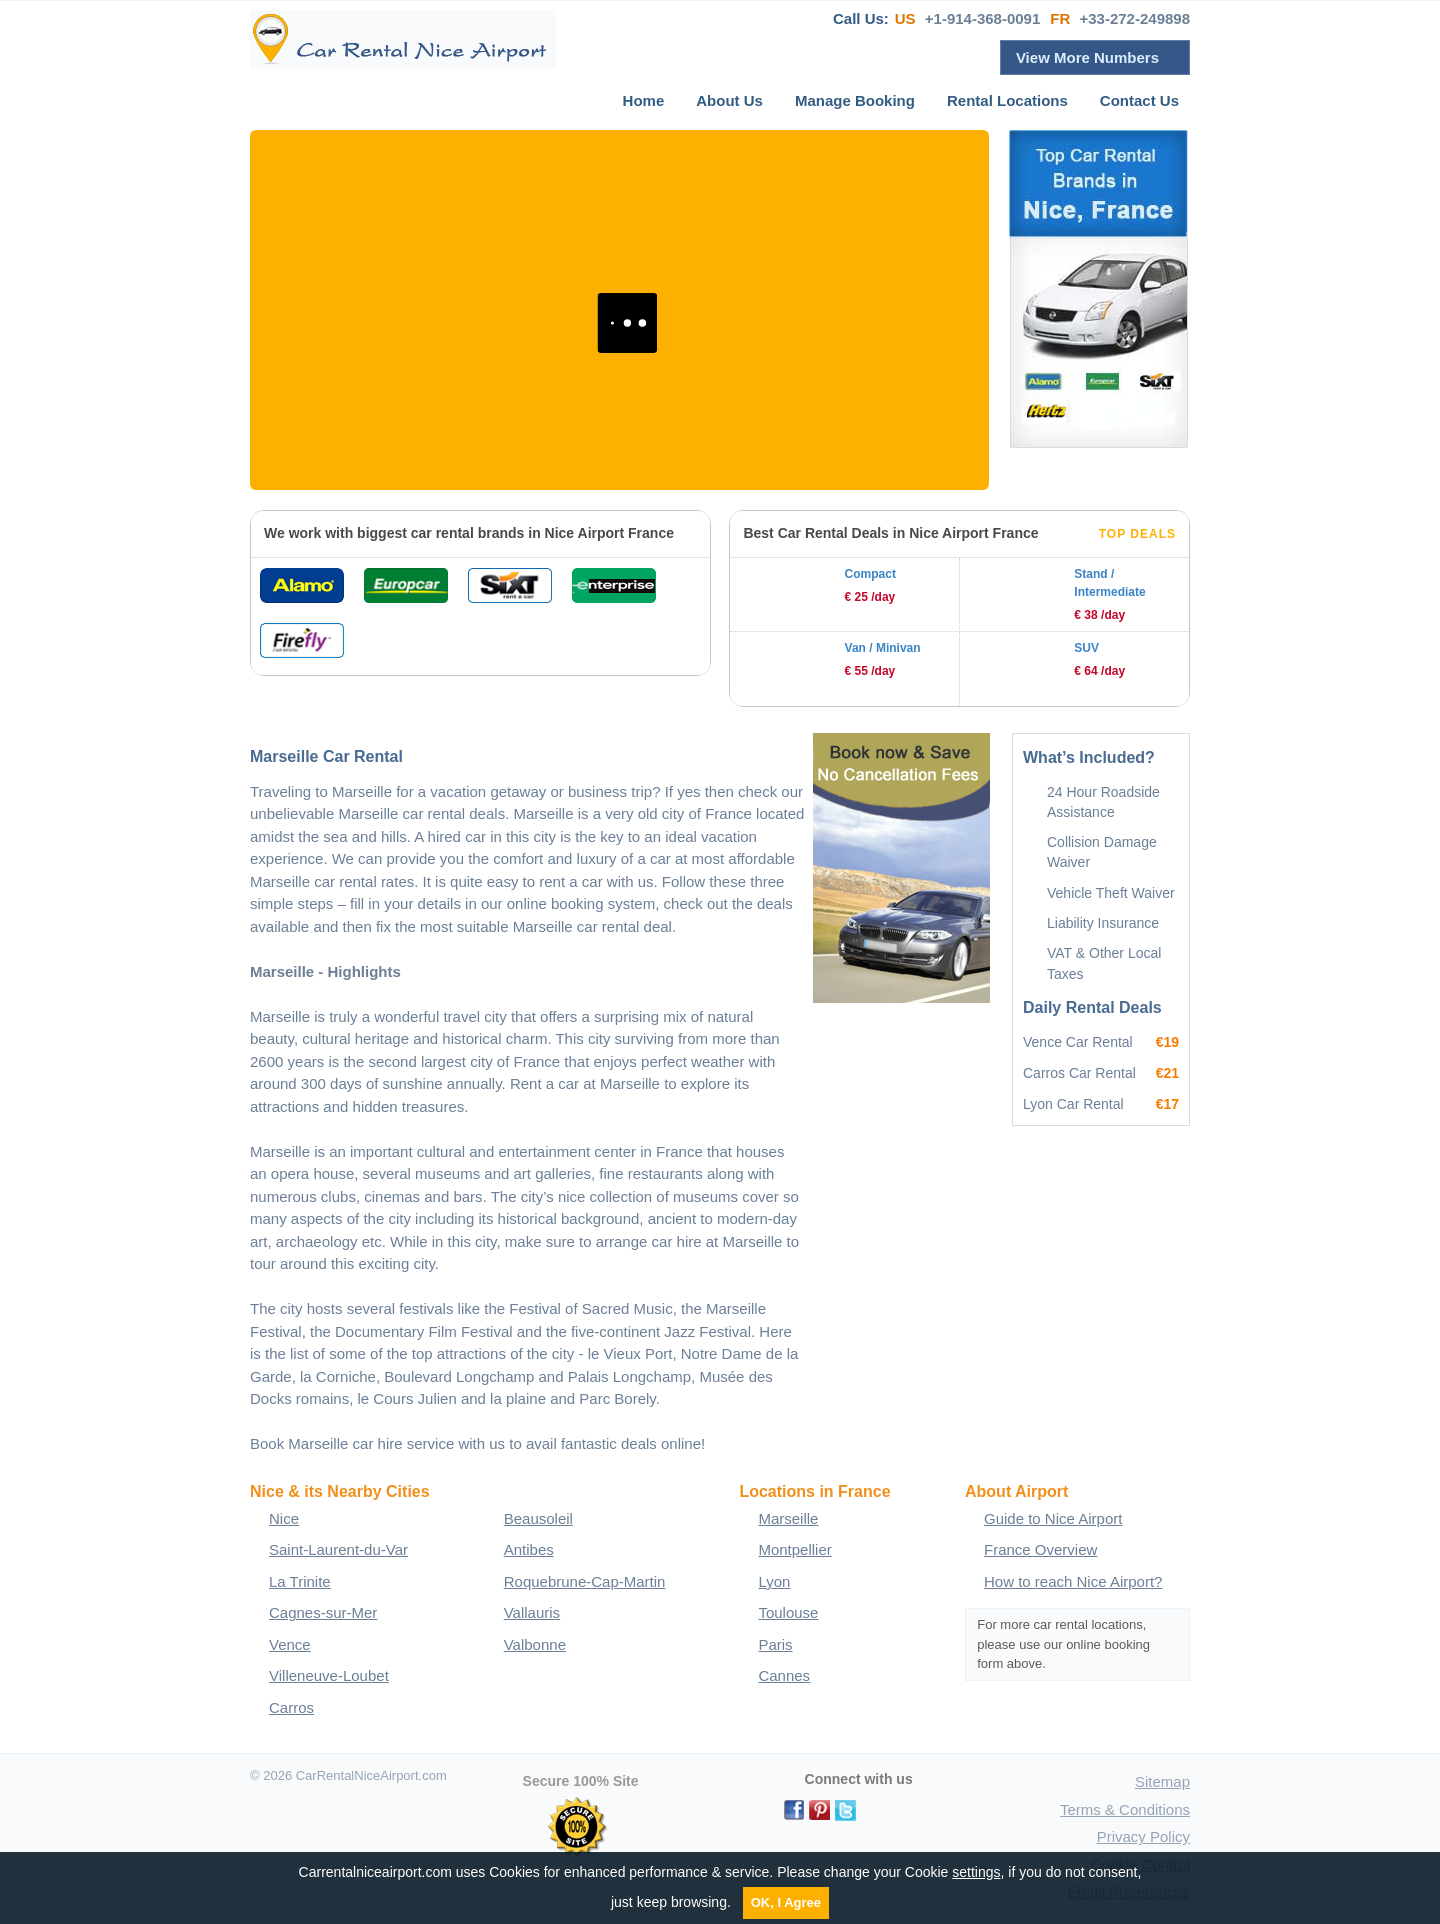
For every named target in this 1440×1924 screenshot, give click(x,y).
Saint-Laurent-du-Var (338, 1549)
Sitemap (1162, 1781)
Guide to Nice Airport (1053, 1518)
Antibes (529, 1549)
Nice (284, 1518)
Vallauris (532, 1612)
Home (644, 100)
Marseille (788, 1518)
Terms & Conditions (1125, 1809)
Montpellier (794, 1549)
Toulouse (788, 1612)
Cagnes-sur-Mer (323, 1612)
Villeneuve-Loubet (329, 1675)
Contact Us (1139, 100)
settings (976, 1872)
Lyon (774, 1581)
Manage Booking (855, 100)
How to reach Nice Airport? (1073, 1581)
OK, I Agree (786, 1902)
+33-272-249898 (1134, 18)
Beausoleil (538, 1518)
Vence (290, 1644)
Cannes (784, 1675)
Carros (291, 1707)
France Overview (1040, 1549)
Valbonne (535, 1644)
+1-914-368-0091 (983, 18)
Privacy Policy (1143, 1836)
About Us (729, 100)
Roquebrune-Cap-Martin (585, 1581)
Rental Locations (1007, 100)
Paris (775, 1644)
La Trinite (300, 1581)
